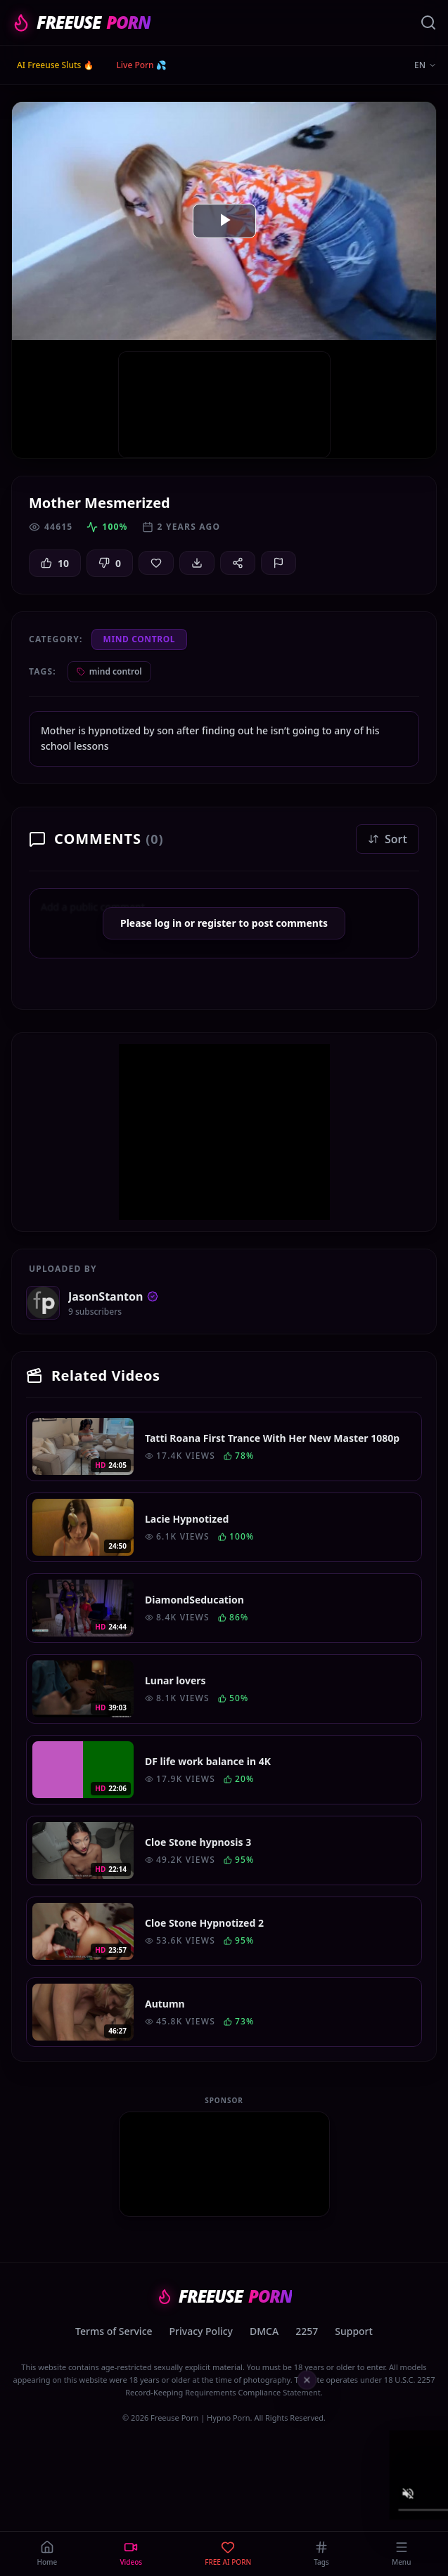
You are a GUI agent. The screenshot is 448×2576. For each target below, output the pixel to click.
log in (168, 923)
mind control (109, 671)
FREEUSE (81, 22)
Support (354, 2331)
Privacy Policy (201, 2331)
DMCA (264, 2331)
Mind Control (139, 639)
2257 (306, 2331)
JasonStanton (113, 1296)
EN (425, 65)
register (217, 923)
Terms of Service (113, 2331)
